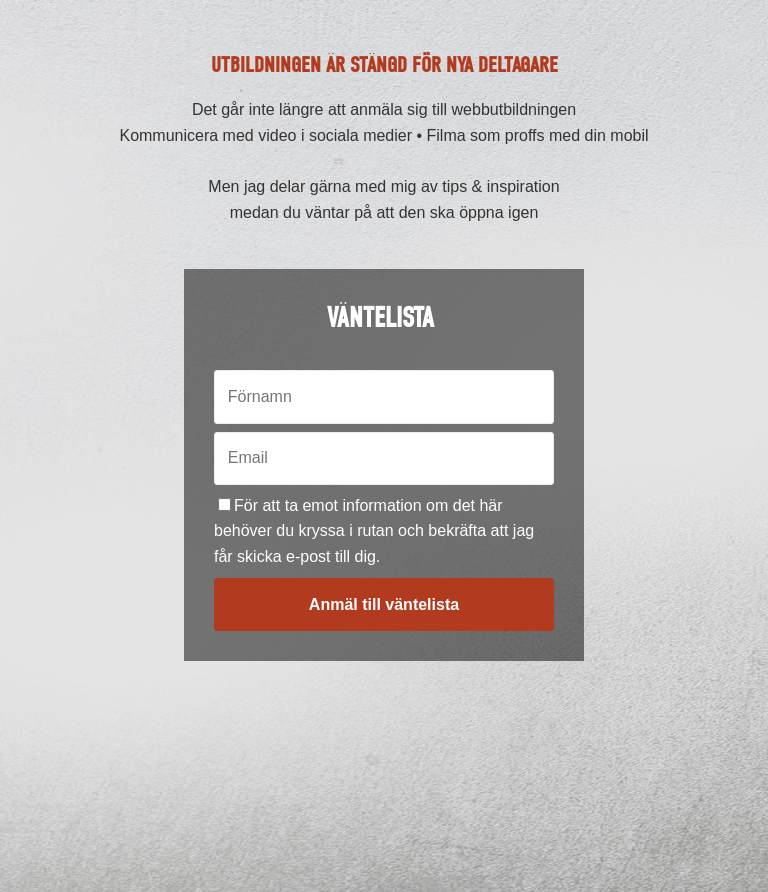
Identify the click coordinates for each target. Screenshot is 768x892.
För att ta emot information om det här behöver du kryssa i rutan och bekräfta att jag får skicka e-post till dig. (374, 531)
